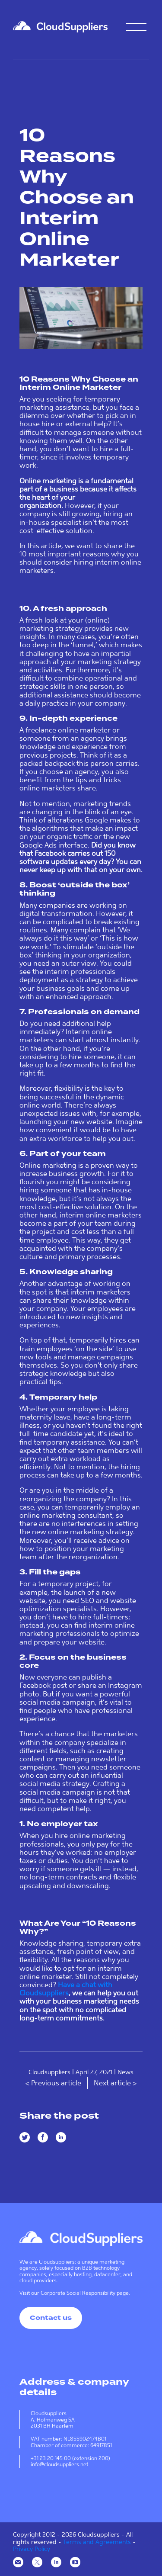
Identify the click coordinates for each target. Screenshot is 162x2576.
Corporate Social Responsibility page (85, 2293)
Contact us (51, 2317)
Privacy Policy (31, 2548)
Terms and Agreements (97, 2541)
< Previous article (54, 2083)
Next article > (115, 2083)
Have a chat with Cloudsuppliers (65, 1989)
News (125, 2072)
